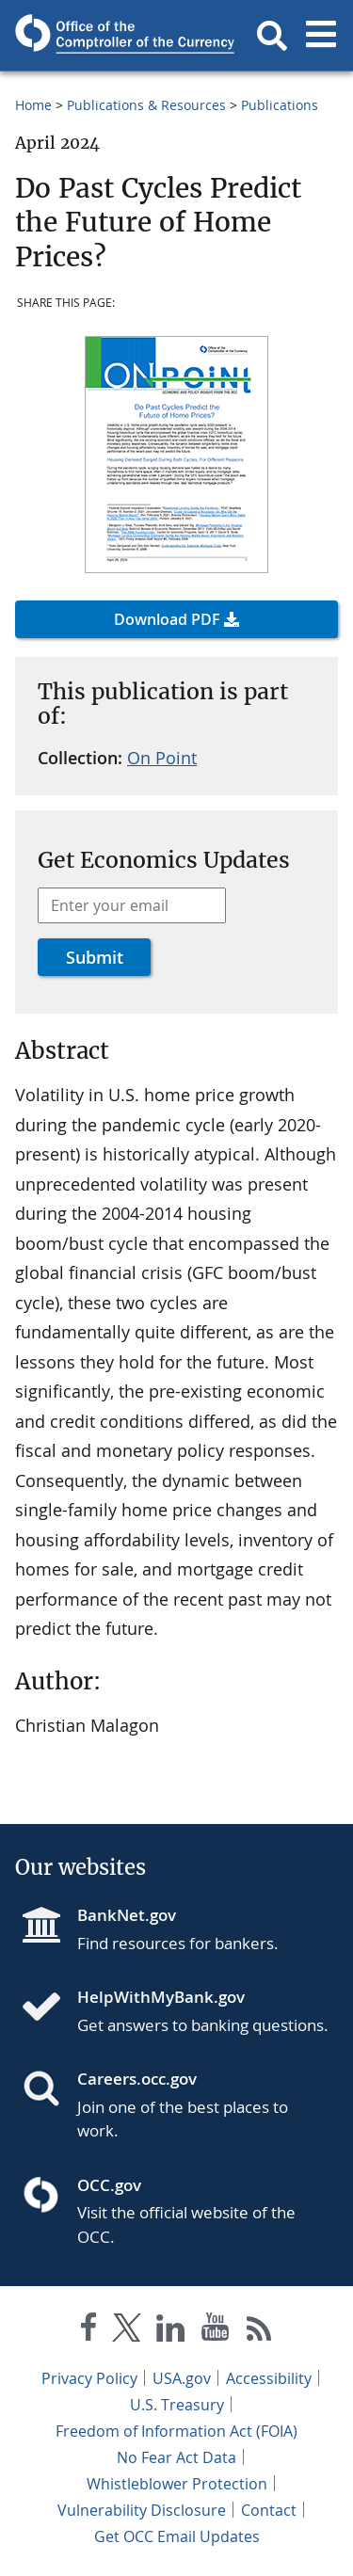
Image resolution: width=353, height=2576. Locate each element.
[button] (272, 35)
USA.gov (181, 2378)
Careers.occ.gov (137, 2078)
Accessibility (269, 2378)
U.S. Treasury (177, 2404)
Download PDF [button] (167, 619)
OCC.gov (109, 2185)
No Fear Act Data (176, 2457)
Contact (269, 2510)
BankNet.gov (126, 1915)
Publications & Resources (146, 105)
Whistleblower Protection (177, 2483)
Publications (279, 105)
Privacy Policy (89, 2378)
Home (33, 105)
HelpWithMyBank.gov (161, 1997)
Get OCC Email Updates (177, 2536)
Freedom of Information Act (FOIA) (176, 2431)
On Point (162, 757)
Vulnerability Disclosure (141, 2510)
